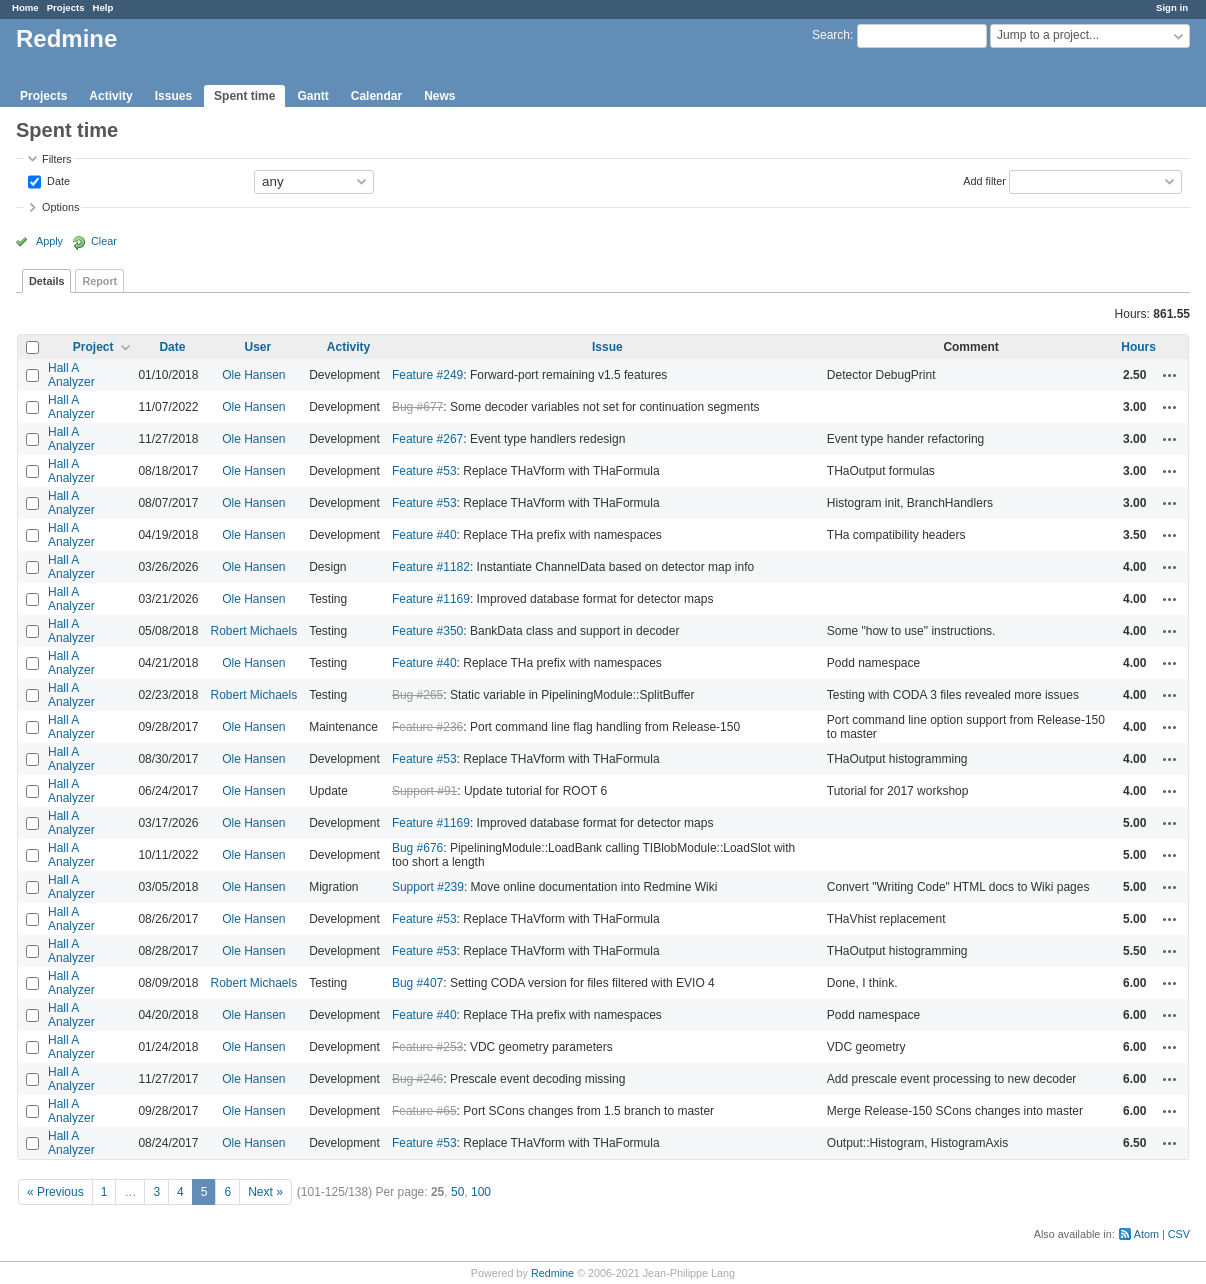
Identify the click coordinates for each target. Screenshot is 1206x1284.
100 (481, 1192)
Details (46, 281)
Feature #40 (424, 535)
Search (831, 35)
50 (457, 1192)
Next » (265, 1192)
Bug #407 (417, 983)
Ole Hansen (253, 375)
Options (60, 207)
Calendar (376, 96)
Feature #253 (427, 1047)
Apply (49, 241)
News (439, 96)
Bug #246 (417, 1079)
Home (25, 7)
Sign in (1172, 7)
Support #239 (428, 887)
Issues (173, 96)
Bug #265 (417, 695)
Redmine (552, 1273)
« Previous (55, 1192)
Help (103, 7)
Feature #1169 (431, 599)
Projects (66, 7)
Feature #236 (427, 727)
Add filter (984, 180)
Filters (56, 159)
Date (57, 180)
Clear (104, 241)
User (257, 347)
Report (99, 281)
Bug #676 (417, 848)
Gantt (312, 96)
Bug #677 (417, 407)
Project (93, 347)
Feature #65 (424, 1111)
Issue (607, 347)
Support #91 (424, 791)
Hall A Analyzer (71, 375)
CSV (1179, 1234)
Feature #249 (427, 375)
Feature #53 (424, 471)
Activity (110, 96)
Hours (1138, 347)
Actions (1170, 375)
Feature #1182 (431, 567)
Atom (1146, 1234)
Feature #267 (427, 439)
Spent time (244, 96)
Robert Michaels (253, 631)
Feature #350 (427, 631)
